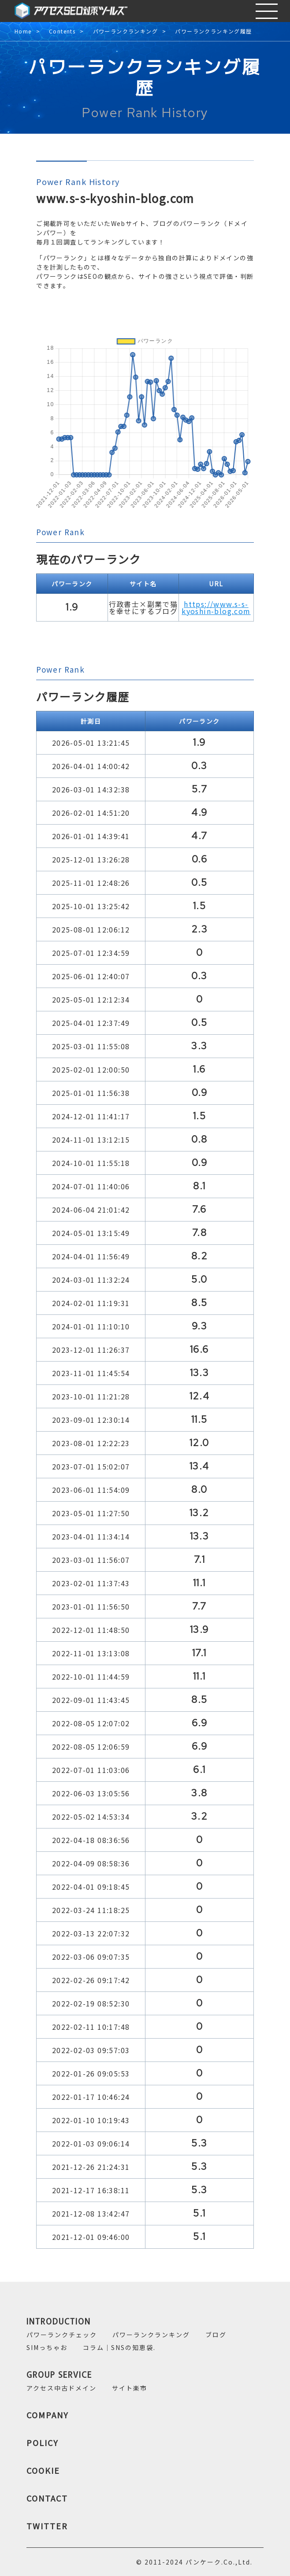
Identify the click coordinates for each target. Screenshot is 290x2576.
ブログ (216, 2334)
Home (23, 31)
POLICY (42, 2442)
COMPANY (47, 2415)
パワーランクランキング (125, 31)
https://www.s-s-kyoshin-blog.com (216, 607)
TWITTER (47, 2526)
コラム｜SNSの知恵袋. (119, 2347)
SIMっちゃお (46, 2347)
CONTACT (47, 2498)
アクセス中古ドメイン (61, 2388)
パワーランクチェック (61, 2334)
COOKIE (43, 2470)
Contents (62, 31)
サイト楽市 (129, 2388)
